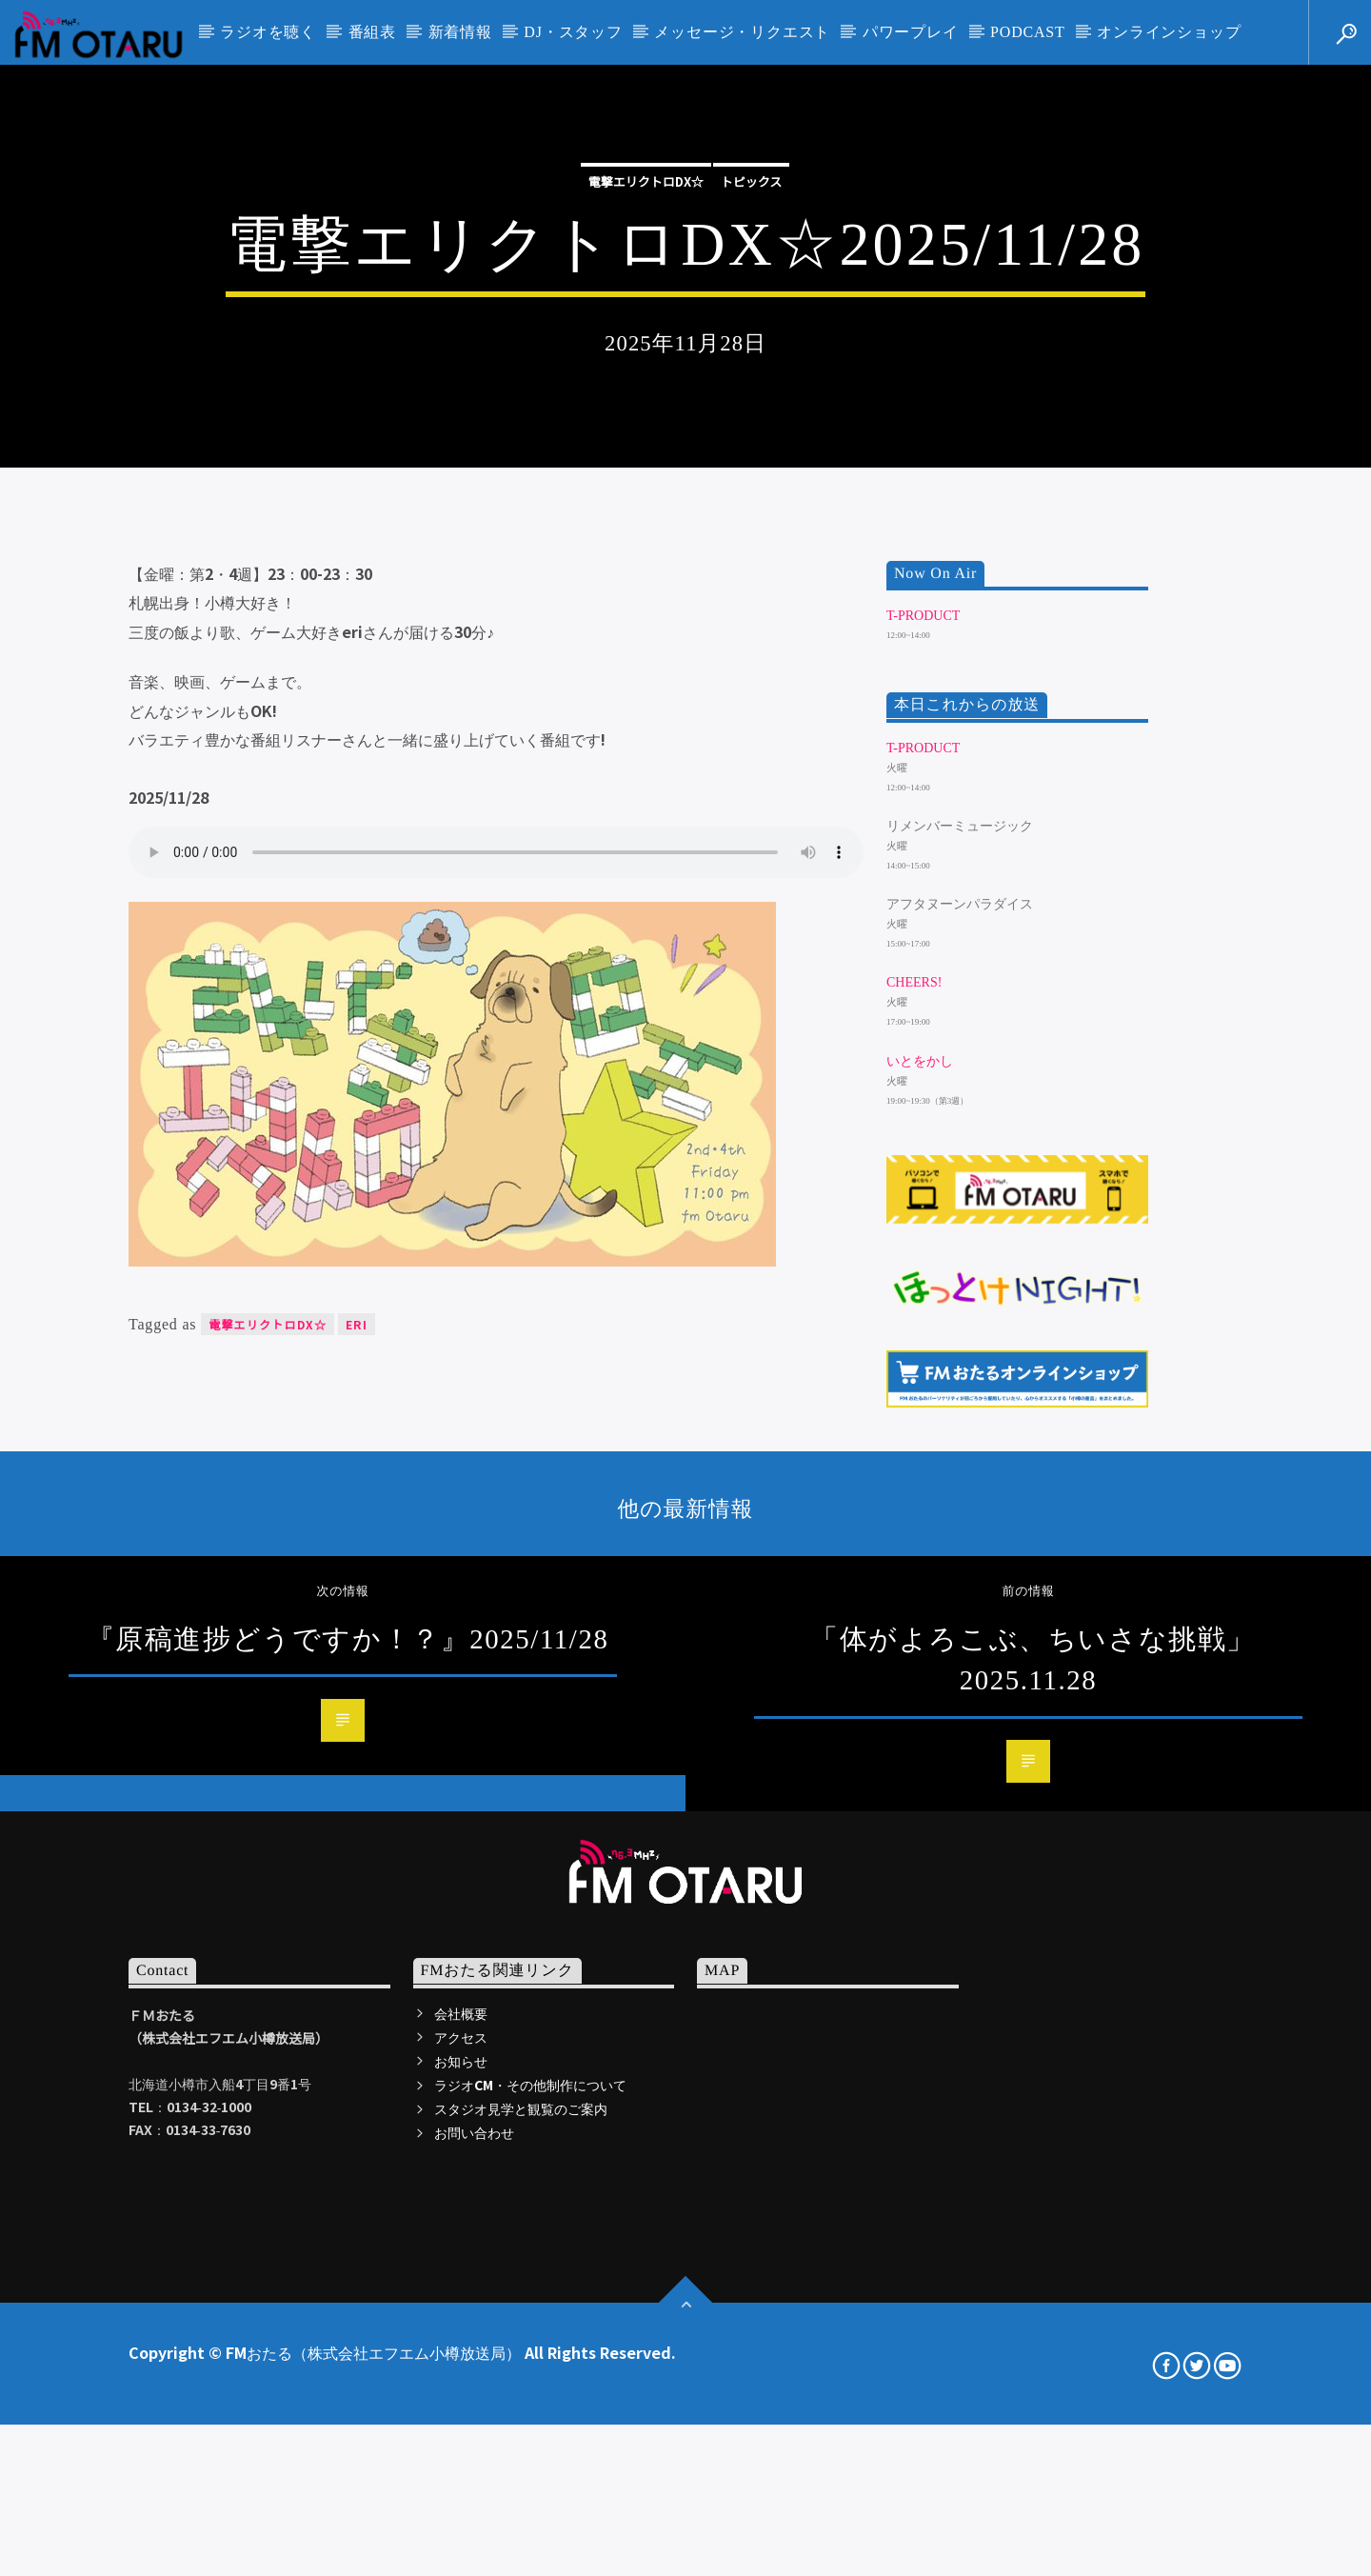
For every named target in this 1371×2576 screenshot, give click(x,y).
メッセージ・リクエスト (742, 32)
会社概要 (460, 2513)
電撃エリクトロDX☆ (646, 409)
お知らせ (460, 2561)
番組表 (372, 32)
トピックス (752, 409)
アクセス (460, 2537)
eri (357, 1825)
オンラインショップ (1169, 32)
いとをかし (919, 1561)
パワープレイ (911, 32)
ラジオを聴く (268, 32)
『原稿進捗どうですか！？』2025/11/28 (348, 2140)
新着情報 (460, 32)
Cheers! (914, 1483)
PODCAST (1027, 32)
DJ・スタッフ (573, 32)
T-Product (923, 1116)
